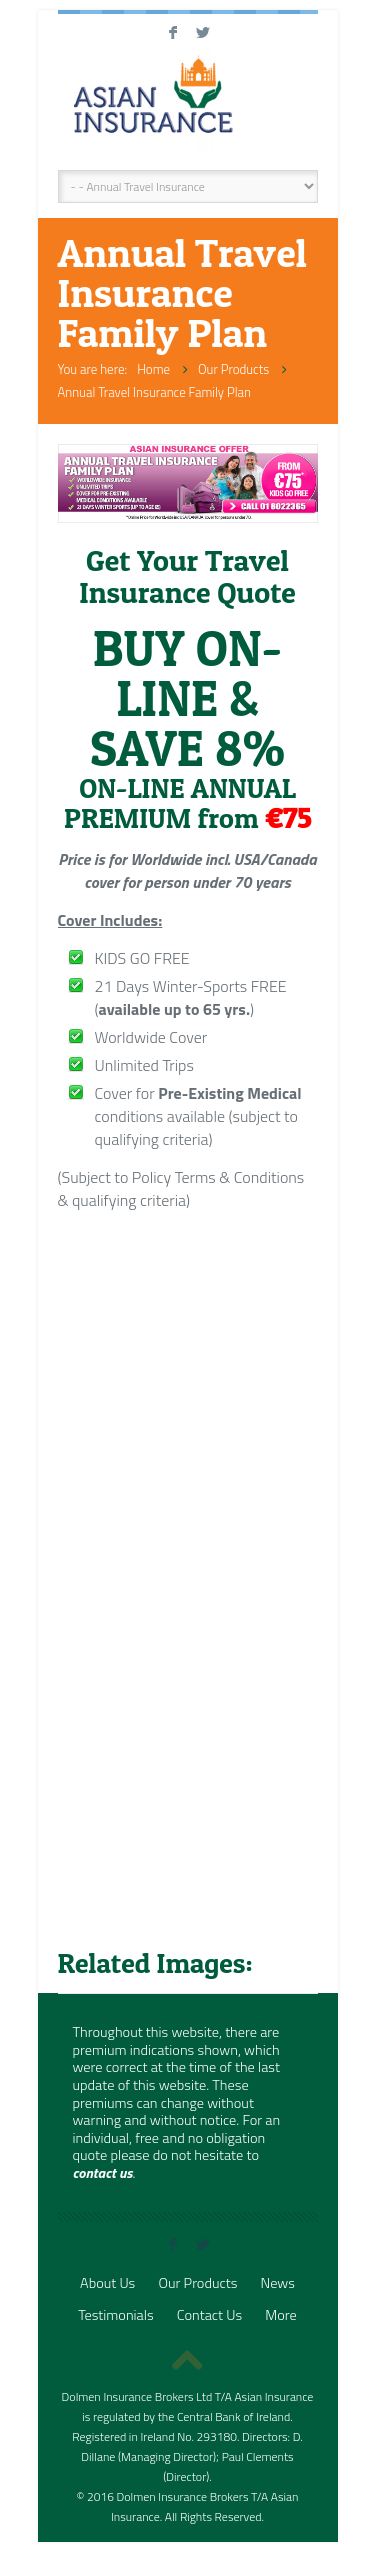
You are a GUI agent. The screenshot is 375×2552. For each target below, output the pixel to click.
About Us (107, 2283)
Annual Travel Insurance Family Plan (154, 392)
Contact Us (209, 2315)
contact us (103, 2173)
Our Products (233, 369)
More (280, 2315)
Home (153, 369)
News (278, 2283)
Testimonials (115, 2315)
